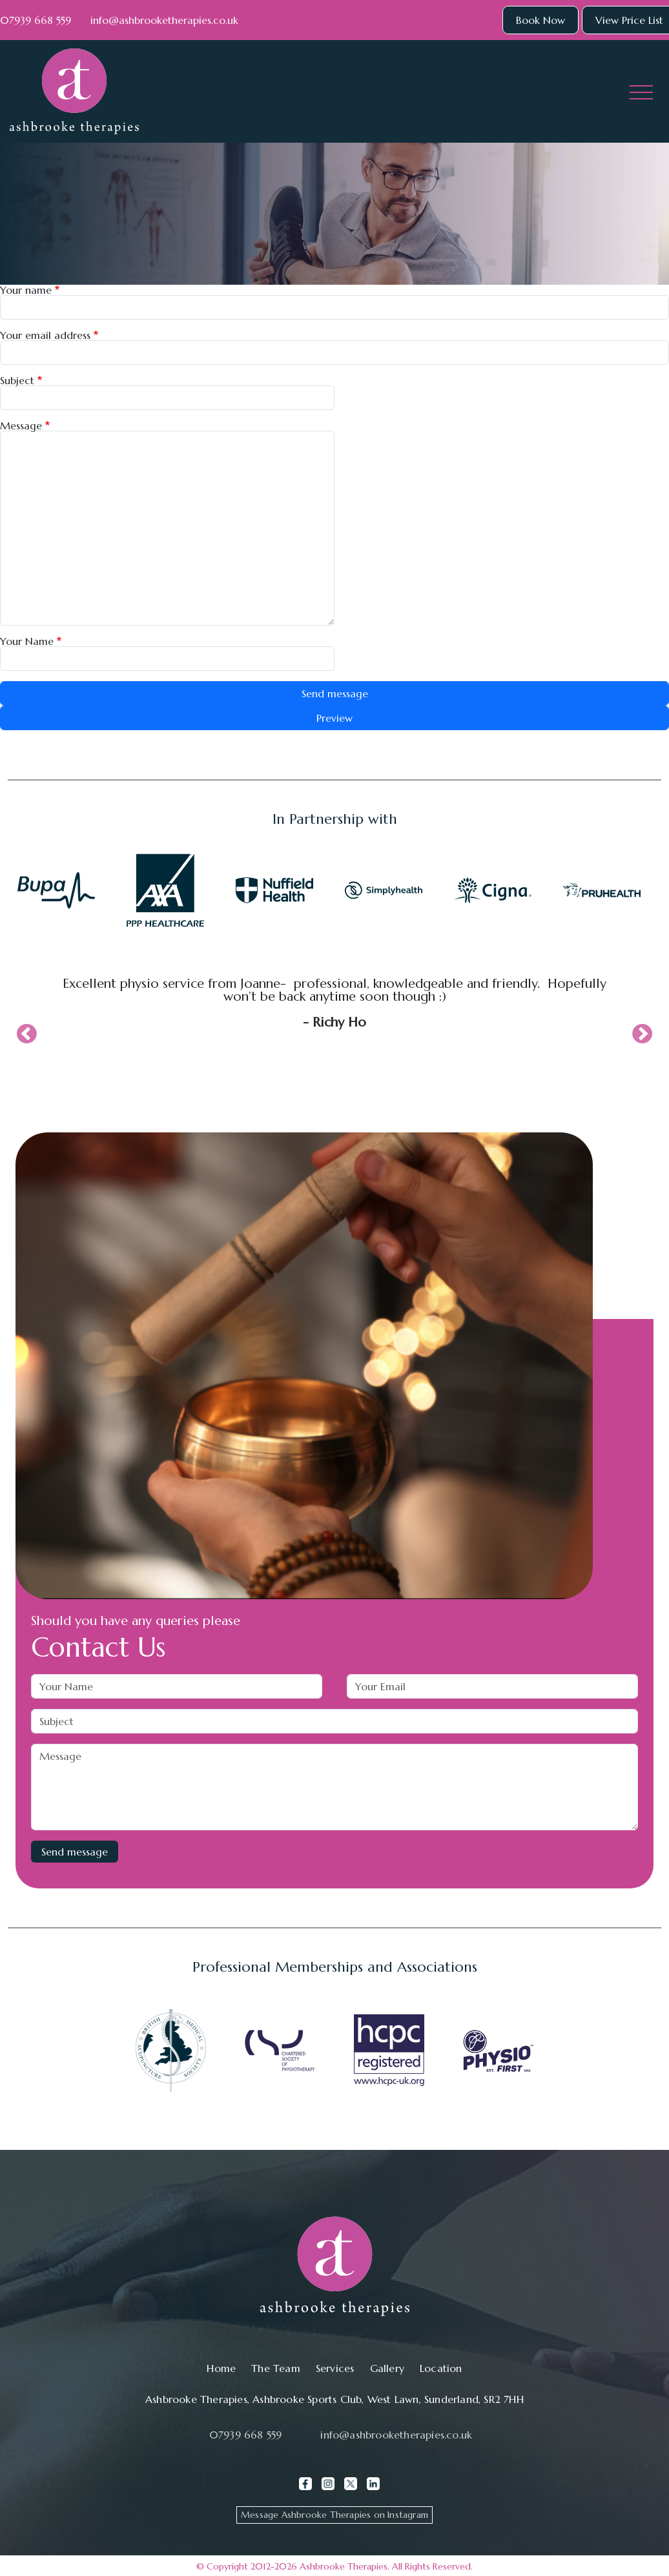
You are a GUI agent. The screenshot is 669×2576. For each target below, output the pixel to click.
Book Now (540, 20)
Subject (17, 380)
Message (21, 425)
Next (642, 1034)
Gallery (387, 2368)
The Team (275, 2368)
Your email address (45, 335)
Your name (26, 290)
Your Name (27, 641)
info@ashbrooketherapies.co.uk (164, 20)
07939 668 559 (35, 20)
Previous (26, 1034)
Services (335, 2368)
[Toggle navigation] (641, 91)
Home (221, 2368)
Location (441, 2368)
